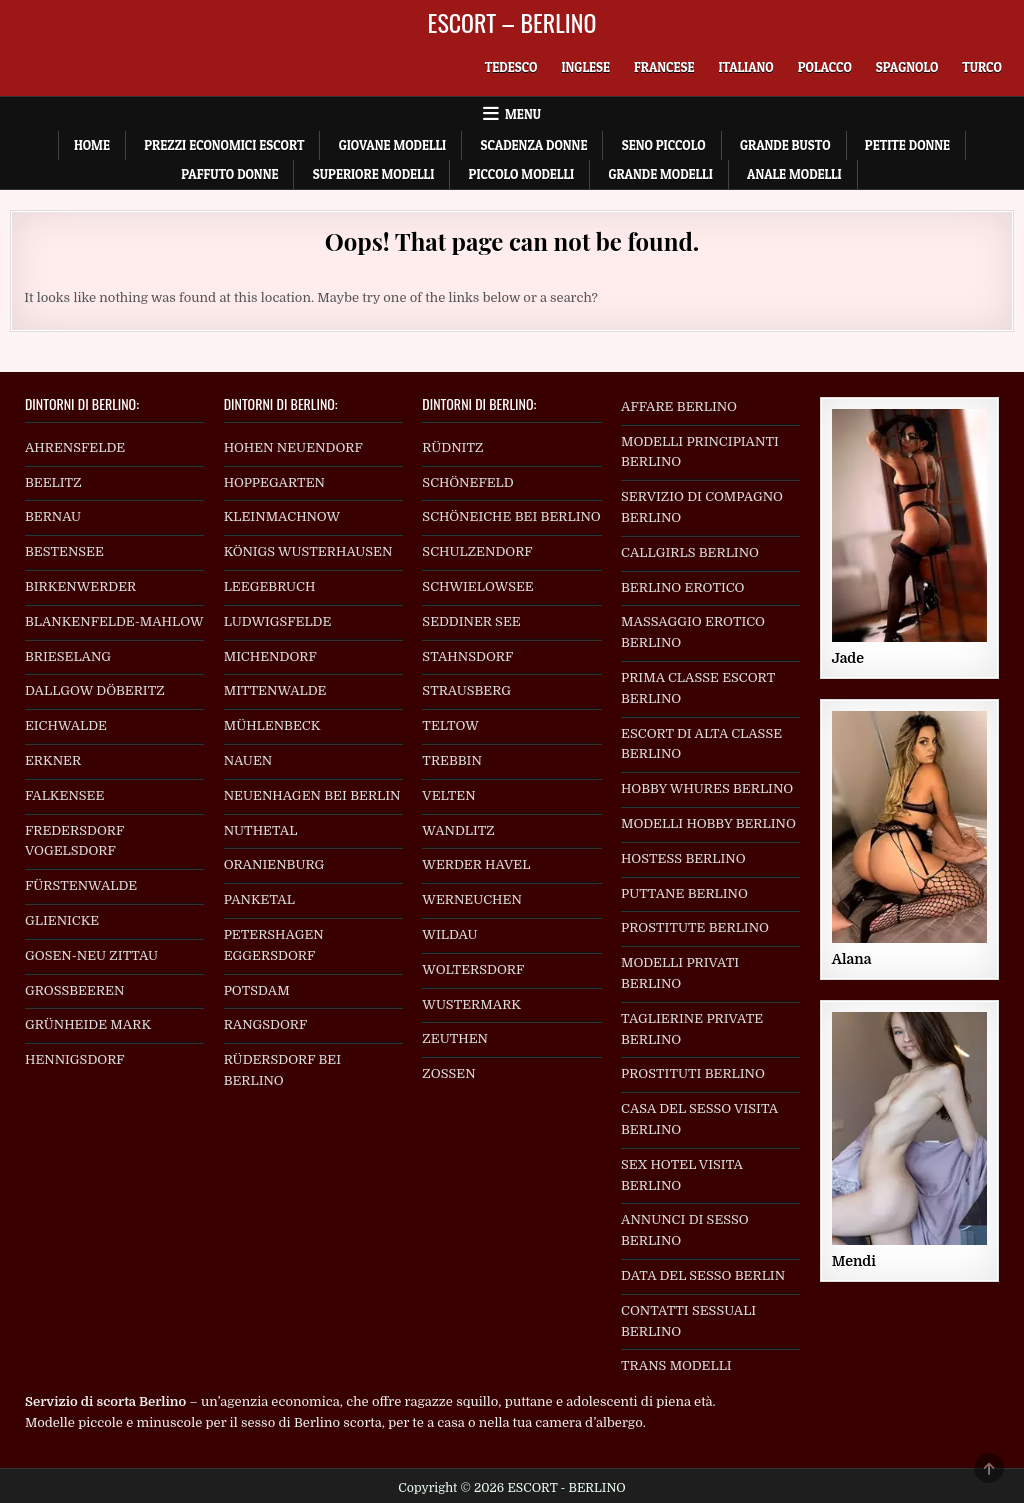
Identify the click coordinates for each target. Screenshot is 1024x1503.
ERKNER (53, 760)
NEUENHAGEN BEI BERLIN (312, 795)
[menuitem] (511, 67)
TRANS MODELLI (676, 1365)
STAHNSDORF (467, 656)
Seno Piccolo (664, 145)
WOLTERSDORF (473, 969)
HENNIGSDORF (75, 1059)
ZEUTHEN (455, 1038)
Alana (852, 959)
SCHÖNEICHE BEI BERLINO (511, 516)
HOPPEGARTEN (274, 482)
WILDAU (449, 934)
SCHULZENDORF (477, 551)
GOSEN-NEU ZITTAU (91, 955)
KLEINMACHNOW (282, 516)
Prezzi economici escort (224, 145)
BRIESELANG (68, 656)
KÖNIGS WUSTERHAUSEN (308, 551)
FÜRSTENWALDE (81, 885)
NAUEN (248, 760)
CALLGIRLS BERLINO (690, 552)
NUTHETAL (261, 830)
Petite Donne (907, 145)
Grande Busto (785, 145)
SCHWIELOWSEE (477, 586)
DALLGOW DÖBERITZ (95, 690)
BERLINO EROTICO (682, 587)
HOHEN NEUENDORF (293, 447)
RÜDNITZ (452, 447)
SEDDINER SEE (471, 621)
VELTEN (448, 795)
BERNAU (53, 516)
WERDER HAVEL (476, 864)
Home (92, 145)
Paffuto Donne (229, 174)
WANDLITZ (458, 830)
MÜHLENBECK (272, 725)
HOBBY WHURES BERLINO (707, 788)
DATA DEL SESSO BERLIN (703, 1275)
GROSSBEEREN (75, 990)
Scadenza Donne (533, 145)
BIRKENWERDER (80, 586)
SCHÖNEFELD (467, 482)
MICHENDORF (270, 656)
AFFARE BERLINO (679, 406)
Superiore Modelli (374, 174)
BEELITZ (53, 482)
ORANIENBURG (274, 864)
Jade (848, 658)
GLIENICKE (62, 920)
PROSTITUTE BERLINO (695, 927)
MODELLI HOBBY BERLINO (708, 823)
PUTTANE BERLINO (684, 893)
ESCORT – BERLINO (512, 22)
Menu (523, 114)
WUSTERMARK (471, 1004)
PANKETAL (259, 899)
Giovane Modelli (392, 145)
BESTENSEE (64, 551)
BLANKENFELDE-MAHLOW (114, 621)
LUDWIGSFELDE (278, 621)
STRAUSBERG (466, 690)
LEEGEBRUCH (270, 586)
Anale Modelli (794, 174)
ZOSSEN (448, 1073)
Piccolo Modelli (521, 174)
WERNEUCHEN (472, 899)
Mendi (854, 1261)
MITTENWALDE (275, 690)
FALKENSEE (64, 795)
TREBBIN (452, 760)
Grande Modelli (660, 174)
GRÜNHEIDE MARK (88, 1024)
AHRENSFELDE (75, 447)
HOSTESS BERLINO (683, 858)
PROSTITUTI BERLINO (693, 1073)
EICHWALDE (66, 725)
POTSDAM (257, 990)
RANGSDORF (266, 1024)
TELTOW (450, 725)
